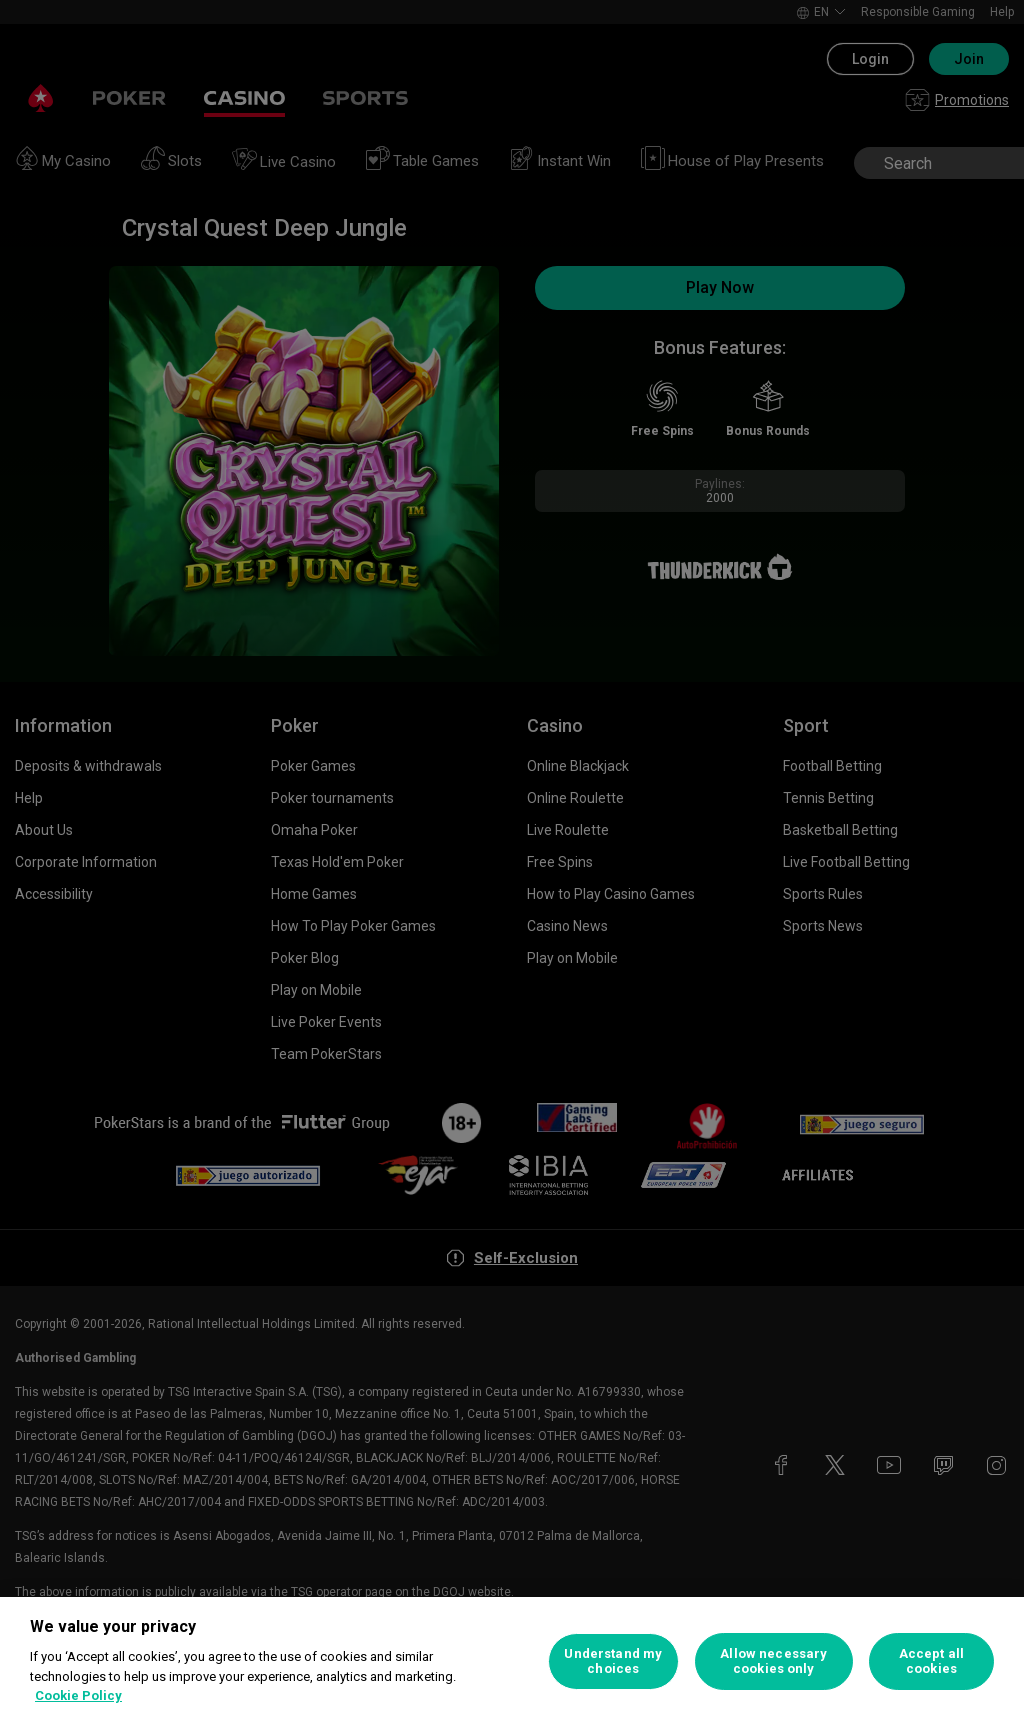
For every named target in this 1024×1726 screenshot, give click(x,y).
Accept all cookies (931, 1661)
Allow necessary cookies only (773, 1661)
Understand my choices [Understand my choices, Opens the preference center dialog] (613, 1661)
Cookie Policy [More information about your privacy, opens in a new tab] (78, 1695)
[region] (512, 1661)
